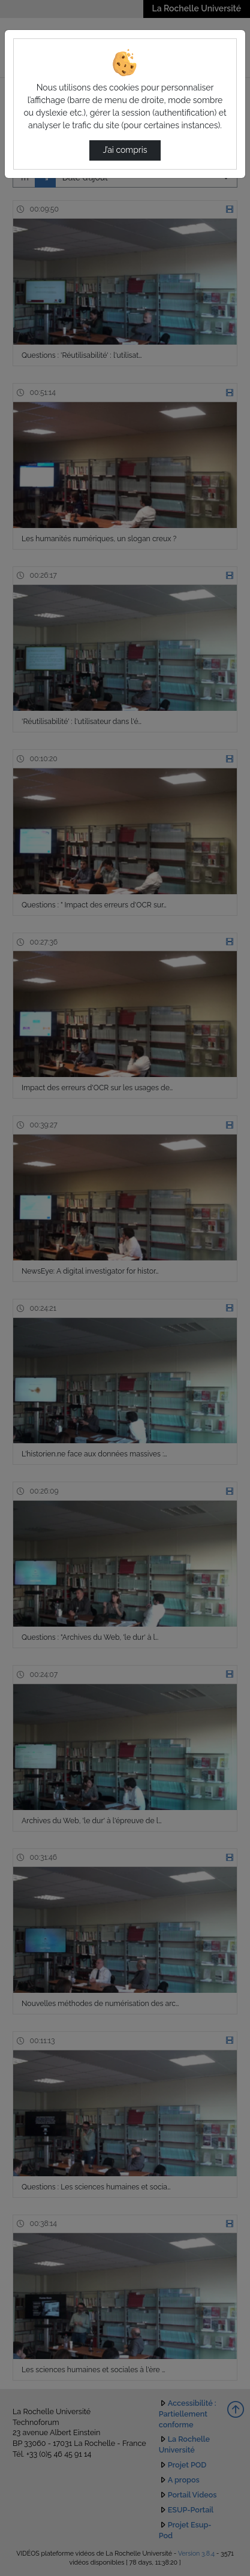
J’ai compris (125, 150)
